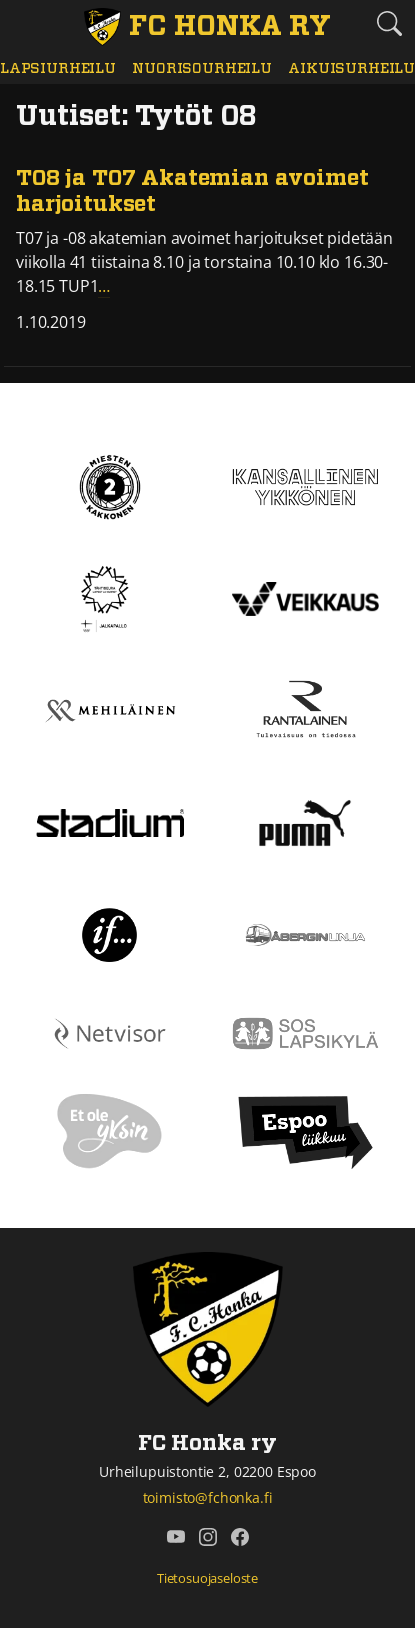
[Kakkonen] (110, 485)
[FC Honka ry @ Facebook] (240, 1537)
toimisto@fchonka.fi (208, 1497)
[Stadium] (110, 821)
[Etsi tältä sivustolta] (390, 24)
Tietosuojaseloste (207, 1578)
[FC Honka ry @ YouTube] (176, 1537)
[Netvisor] (110, 1032)
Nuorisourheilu (202, 68)
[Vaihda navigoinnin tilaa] (25, 25)
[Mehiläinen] (110, 709)
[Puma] (305, 821)
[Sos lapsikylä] (306, 1032)
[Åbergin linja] (305, 933)
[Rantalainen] (305, 709)
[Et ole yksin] (110, 1131)
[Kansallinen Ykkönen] (306, 485)
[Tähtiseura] (109, 597)
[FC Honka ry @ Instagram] (208, 1537)
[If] (109, 933)
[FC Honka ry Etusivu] (207, 27)
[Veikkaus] (306, 597)
